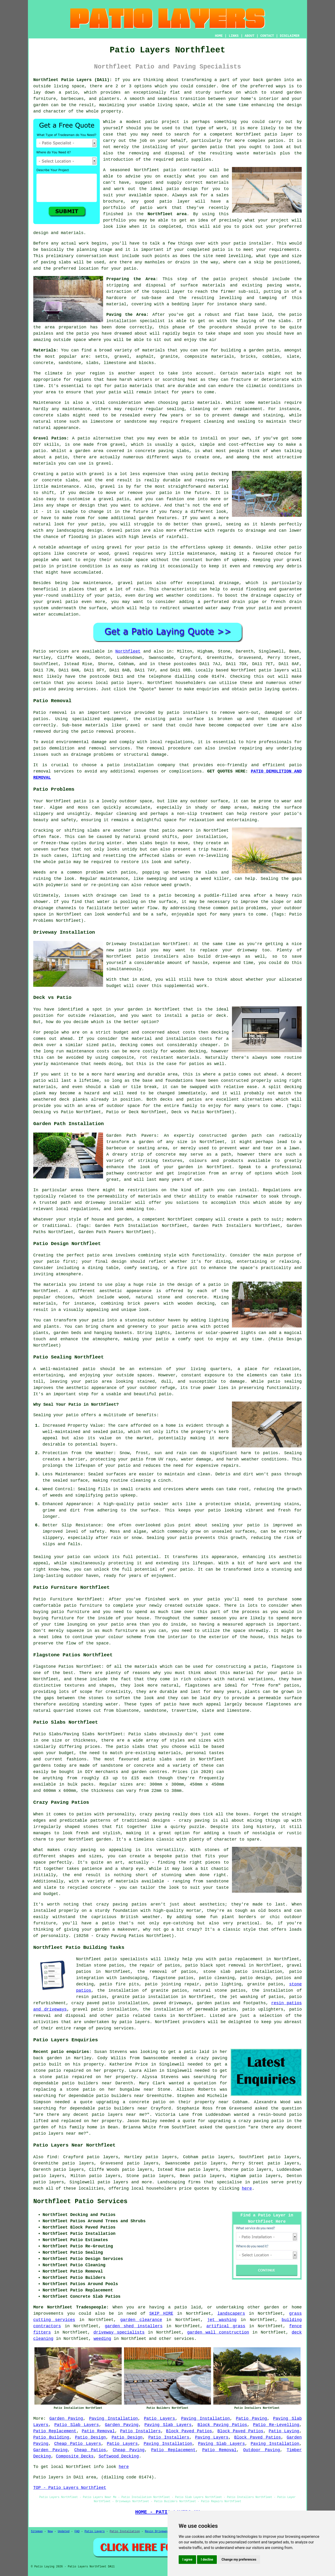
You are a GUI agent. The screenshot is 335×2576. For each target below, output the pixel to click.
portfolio (114, 207)
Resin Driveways (157, 2531)
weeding (102, 2338)
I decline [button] (207, 2559)
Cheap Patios (90, 2450)
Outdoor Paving (261, 2450)
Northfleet (128, 651)
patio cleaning (216, 1978)
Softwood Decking (119, 2456)
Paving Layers (211, 2437)
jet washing (222, 2319)
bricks (248, 356)
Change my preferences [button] (238, 2559)
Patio (39, 651)
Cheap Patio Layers (77, 2443)
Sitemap (37, 2531)
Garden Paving (66, 2418)
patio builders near (87, 2083)
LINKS (233, 36)
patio (169, 170)
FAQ (77, 2531)
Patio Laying (284, 2431)
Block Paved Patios (189, 2431)
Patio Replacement (54, 2431)
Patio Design (90, 2437)
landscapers (231, 2313)
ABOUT (250, 36)
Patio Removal (98, 2431)
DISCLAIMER (289, 36)
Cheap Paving (128, 2450)
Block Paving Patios (222, 2425)
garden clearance (141, 2319)
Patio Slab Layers (76, 2425)
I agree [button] (187, 2559)
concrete (43, 363)
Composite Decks (75, 2456)
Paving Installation (113, 2418)
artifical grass (225, 2326)
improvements (48, 2313)
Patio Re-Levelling (276, 2425)
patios (275, 140)
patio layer (279, 134)
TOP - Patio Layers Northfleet (69, 2487)
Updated (63, 2531)
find (52, 2157)
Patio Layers (159, 2418)
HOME (219, 36)
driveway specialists (119, 2332)
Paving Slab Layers (167, 2425)
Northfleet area (167, 214)
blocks (146, 363)
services (184, 2338)
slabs (92, 363)
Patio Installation (125, 2531)
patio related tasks (141, 2015)
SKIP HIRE (161, 2313)
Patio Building (51, 2437)
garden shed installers (133, 2326)
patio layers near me (118, 2114)
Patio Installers (140, 2431)
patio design (182, 189)
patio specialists (126, 1959)
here (247, 2188)
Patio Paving (251, 2418)
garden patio (207, 147)
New (50, 2531)
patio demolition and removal (70, 748)
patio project (230, 279)
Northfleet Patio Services (80, 2201)
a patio (68, 92)
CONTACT (267, 36)
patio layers (274, 670)
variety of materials (139, 350)
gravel (122, 356)
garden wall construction (218, 2332)
